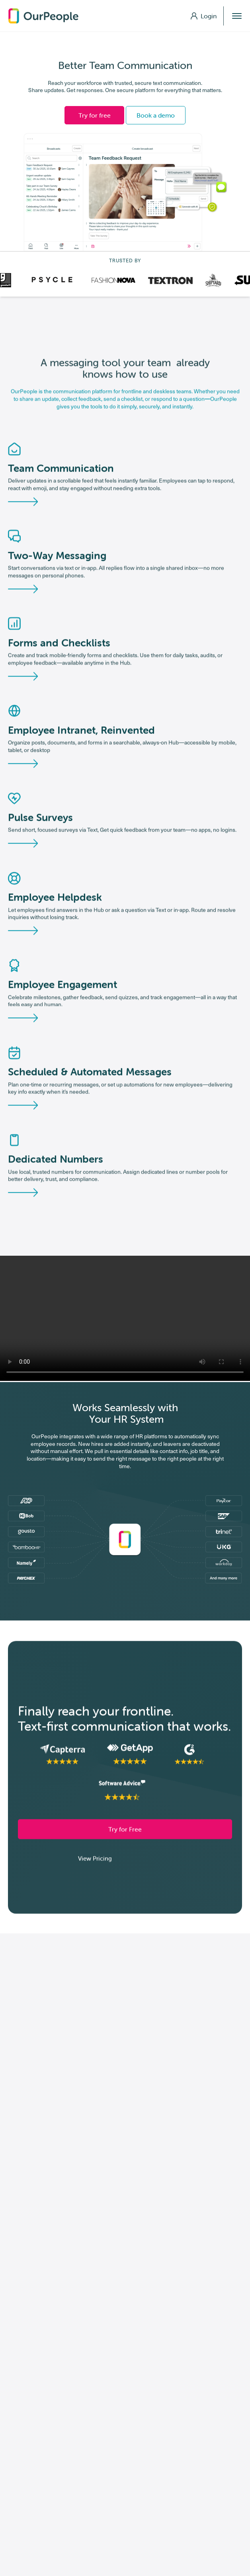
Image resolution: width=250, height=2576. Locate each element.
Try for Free (125, 1832)
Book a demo (156, 115)
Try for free (94, 115)
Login (204, 16)
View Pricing (95, 1861)
